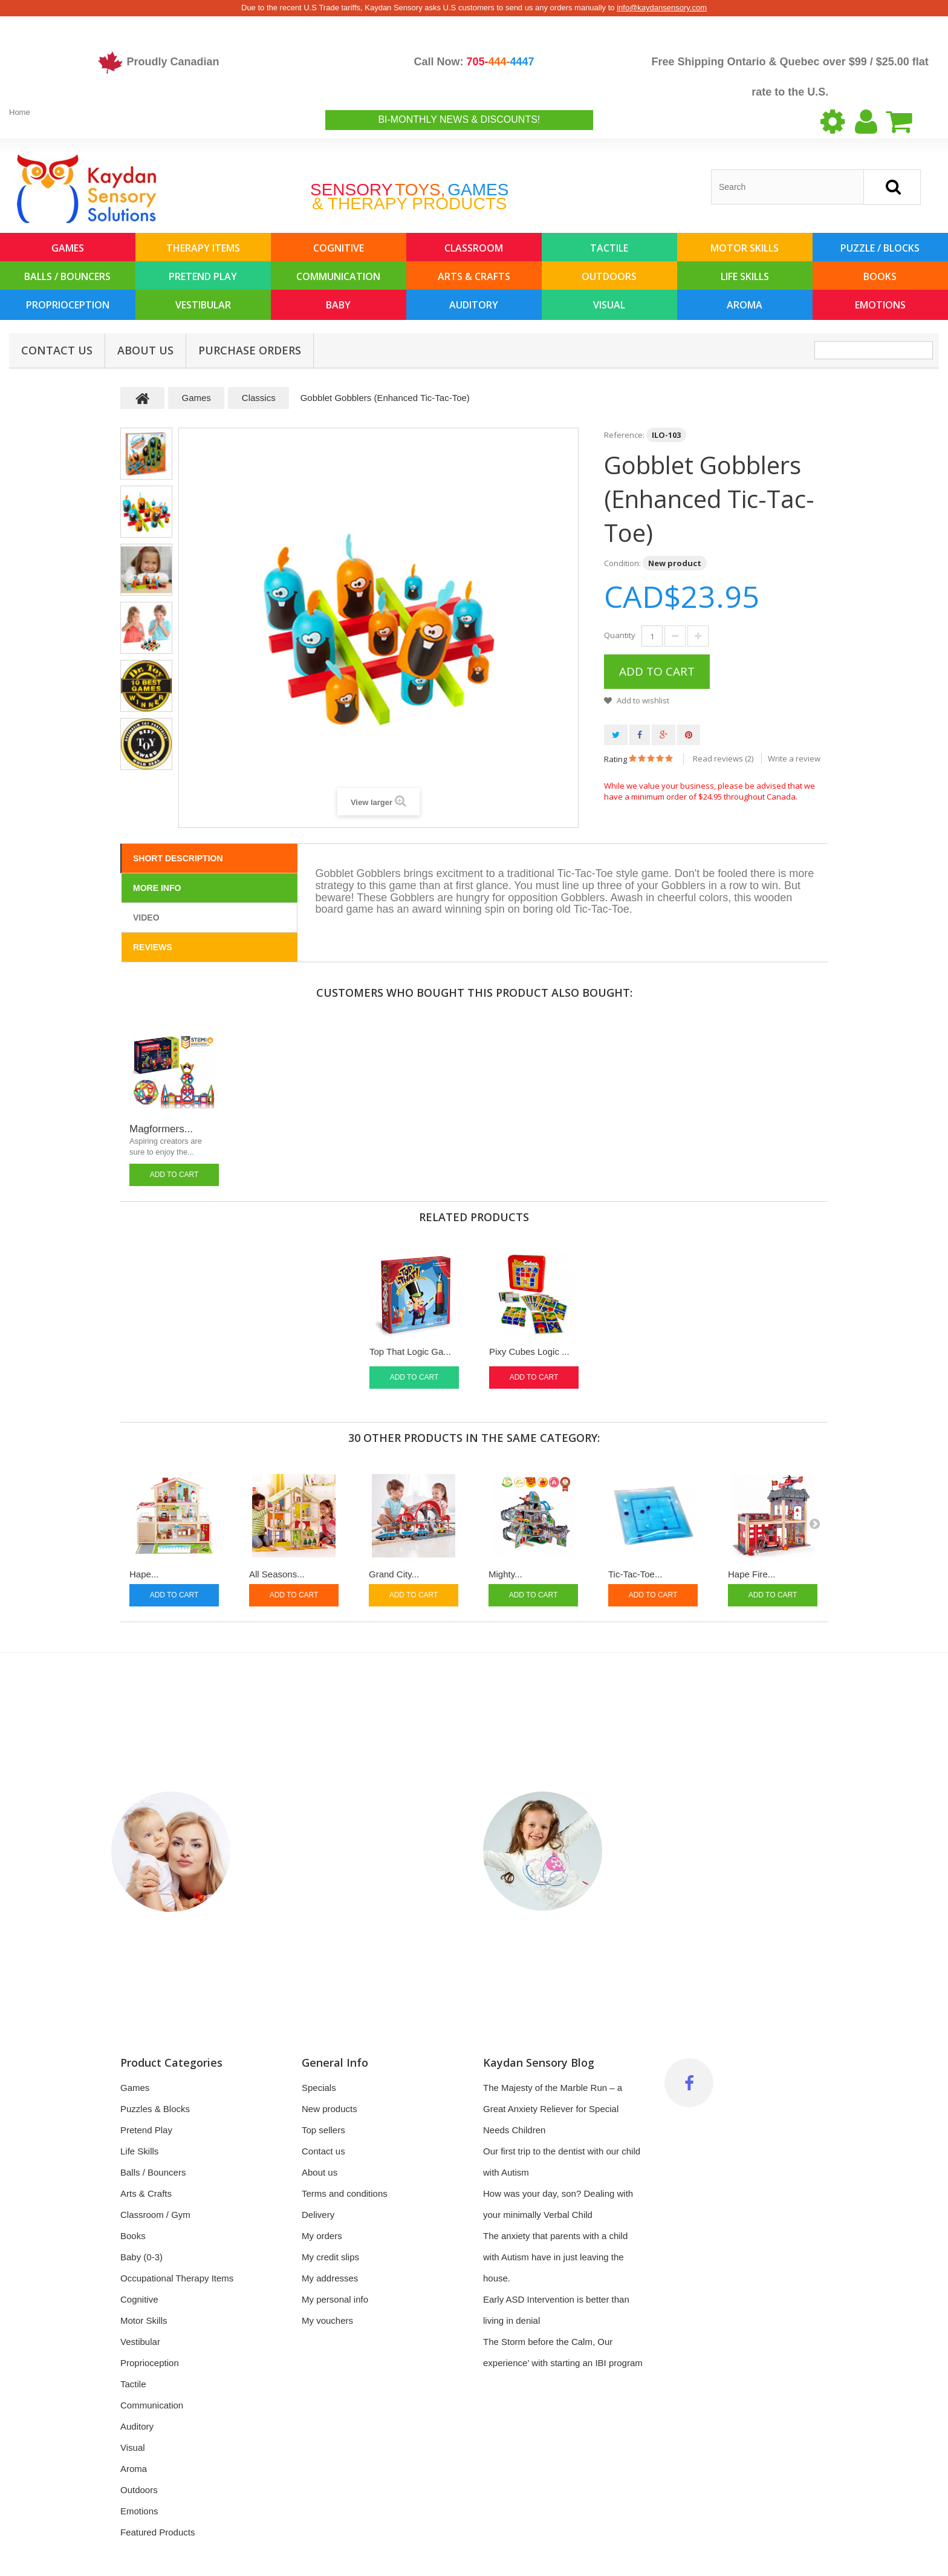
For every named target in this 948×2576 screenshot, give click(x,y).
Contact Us (57, 350)
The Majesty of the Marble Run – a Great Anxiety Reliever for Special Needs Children (552, 2108)
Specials (319, 2087)
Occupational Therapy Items (176, 2278)
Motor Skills (744, 248)
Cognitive (338, 248)
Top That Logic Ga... (410, 1351)
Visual (609, 304)
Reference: (624, 434)
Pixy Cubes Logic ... (529, 1351)
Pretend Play (203, 276)
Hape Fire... (751, 1574)
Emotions (880, 304)
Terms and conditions (345, 2193)
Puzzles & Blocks (155, 2109)
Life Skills (745, 276)
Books (880, 276)
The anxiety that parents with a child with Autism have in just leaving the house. (555, 2257)
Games (67, 248)
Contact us (323, 2151)
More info (157, 888)
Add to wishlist (642, 700)
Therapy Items (203, 248)
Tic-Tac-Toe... (635, 1574)
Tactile (609, 248)
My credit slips (330, 2257)
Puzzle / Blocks (880, 248)
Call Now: (474, 62)
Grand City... (394, 1574)
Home (19, 112)
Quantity (619, 635)
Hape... (143, 1574)
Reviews (152, 947)
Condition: (622, 563)
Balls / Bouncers (67, 276)
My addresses (330, 2278)
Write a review (794, 758)
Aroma (744, 304)
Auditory (473, 304)
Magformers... (161, 1129)
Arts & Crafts (474, 276)
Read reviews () (723, 758)
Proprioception (67, 304)
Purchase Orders (249, 350)
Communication (338, 276)
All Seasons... (277, 1574)
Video (146, 917)
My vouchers (327, 2320)
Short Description (178, 858)
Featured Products (157, 2532)
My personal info (335, 2299)
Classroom (473, 248)
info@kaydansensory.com (662, 7)
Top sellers (323, 2130)
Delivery (318, 2214)
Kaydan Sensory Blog (538, 2062)
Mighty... (505, 1574)
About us (145, 350)
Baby (338, 304)
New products (329, 2109)
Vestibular (203, 304)
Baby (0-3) (141, 2257)
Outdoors (609, 276)
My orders (322, 2236)
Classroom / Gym (155, 2214)
